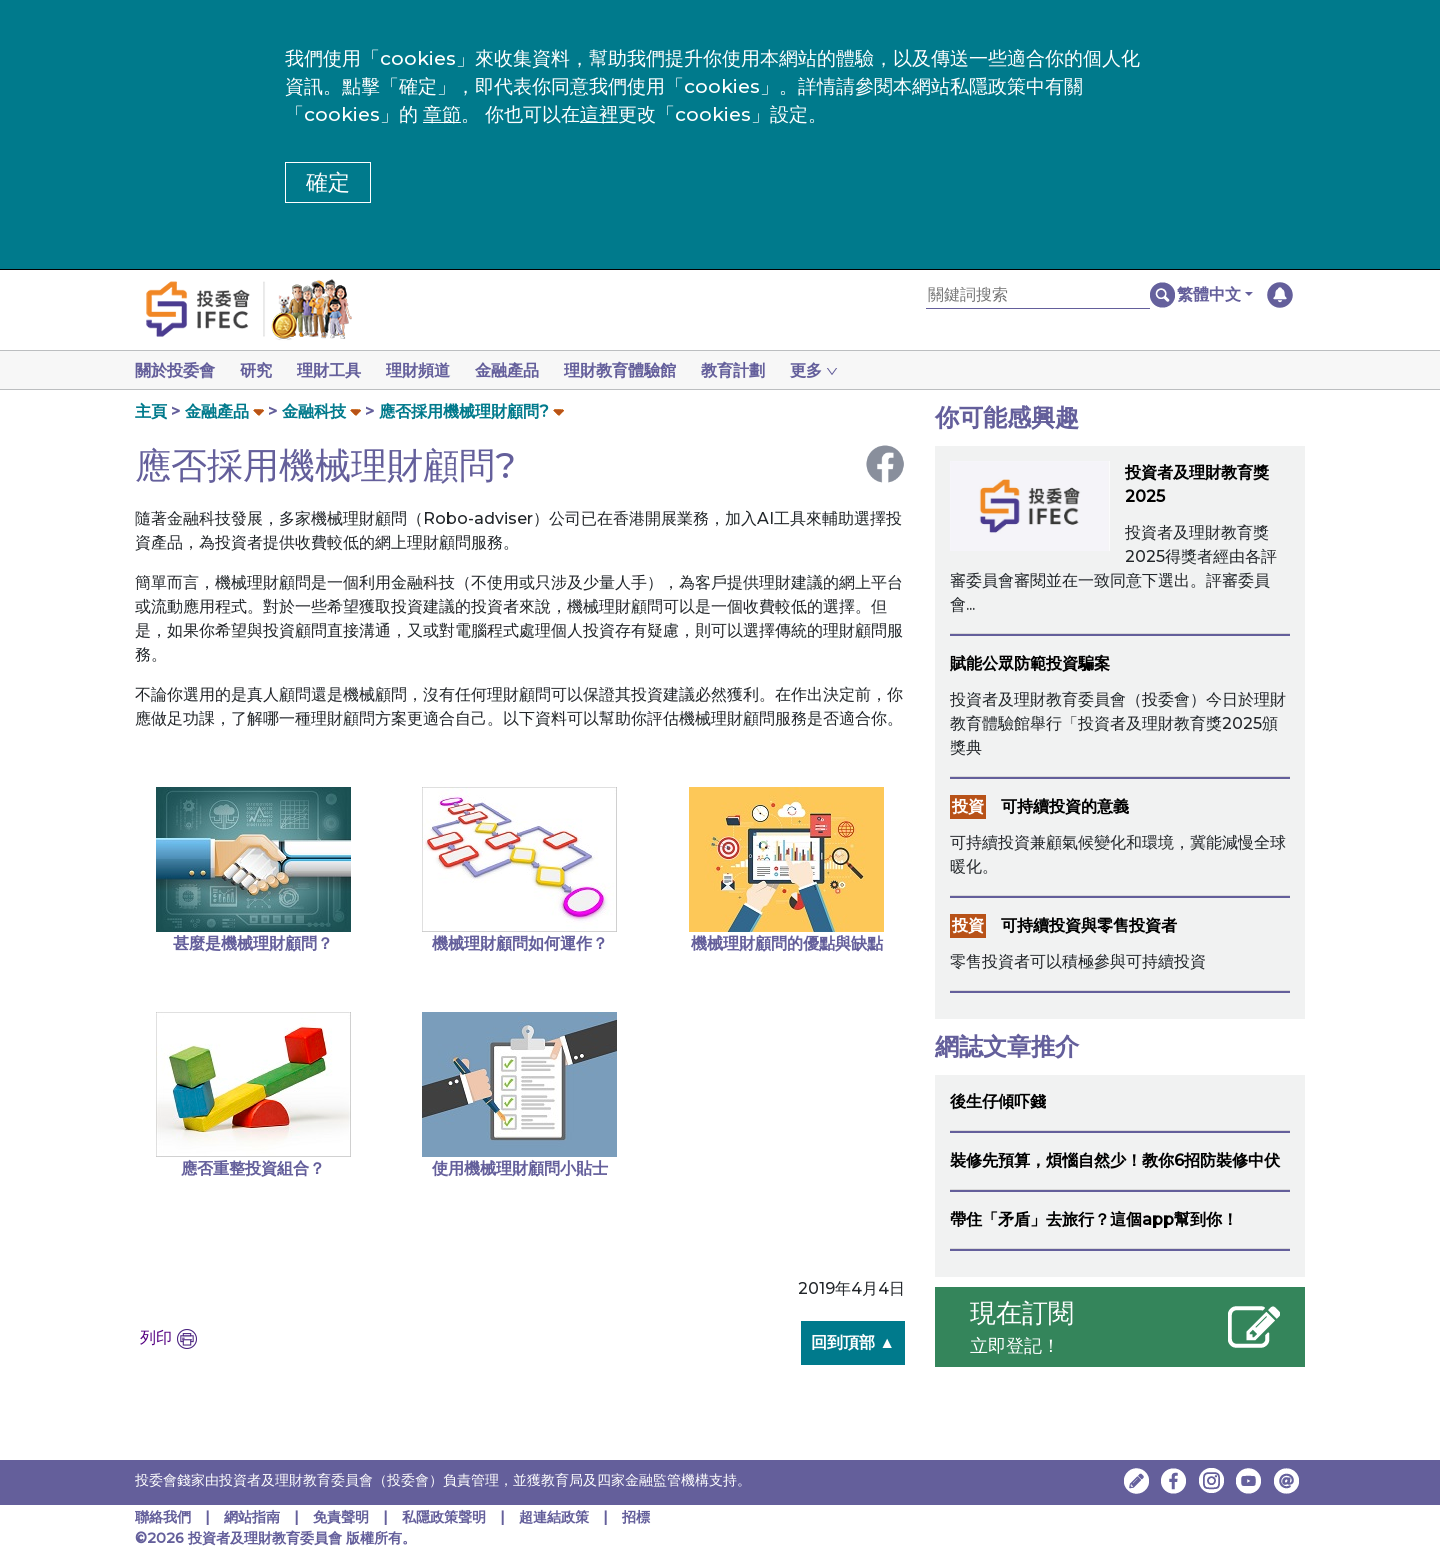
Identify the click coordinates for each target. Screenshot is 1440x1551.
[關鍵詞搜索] (1038, 295)
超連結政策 (554, 1517)
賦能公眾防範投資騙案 (1030, 663)
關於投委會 (175, 370)
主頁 (151, 411)
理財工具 (337, 370)
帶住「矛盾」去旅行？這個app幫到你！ (1094, 1219)
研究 (260, 370)
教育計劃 (757, 370)
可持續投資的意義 (1065, 806)
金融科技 (314, 411)
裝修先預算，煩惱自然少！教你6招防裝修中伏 (1115, 1160)
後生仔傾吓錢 (998, 1101)
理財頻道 (430, 370)
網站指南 (252, 1517)
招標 (636, 1517)
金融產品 (523, 370)
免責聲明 (343, 1517)
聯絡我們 (163, 1517)
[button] (1215, 295)
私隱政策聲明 (446, 1517)
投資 (968, 806)
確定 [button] (328, 182)
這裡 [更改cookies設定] (599, 114)
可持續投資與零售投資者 (1089, 925)
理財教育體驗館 (640, 370)
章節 (442, 114)
